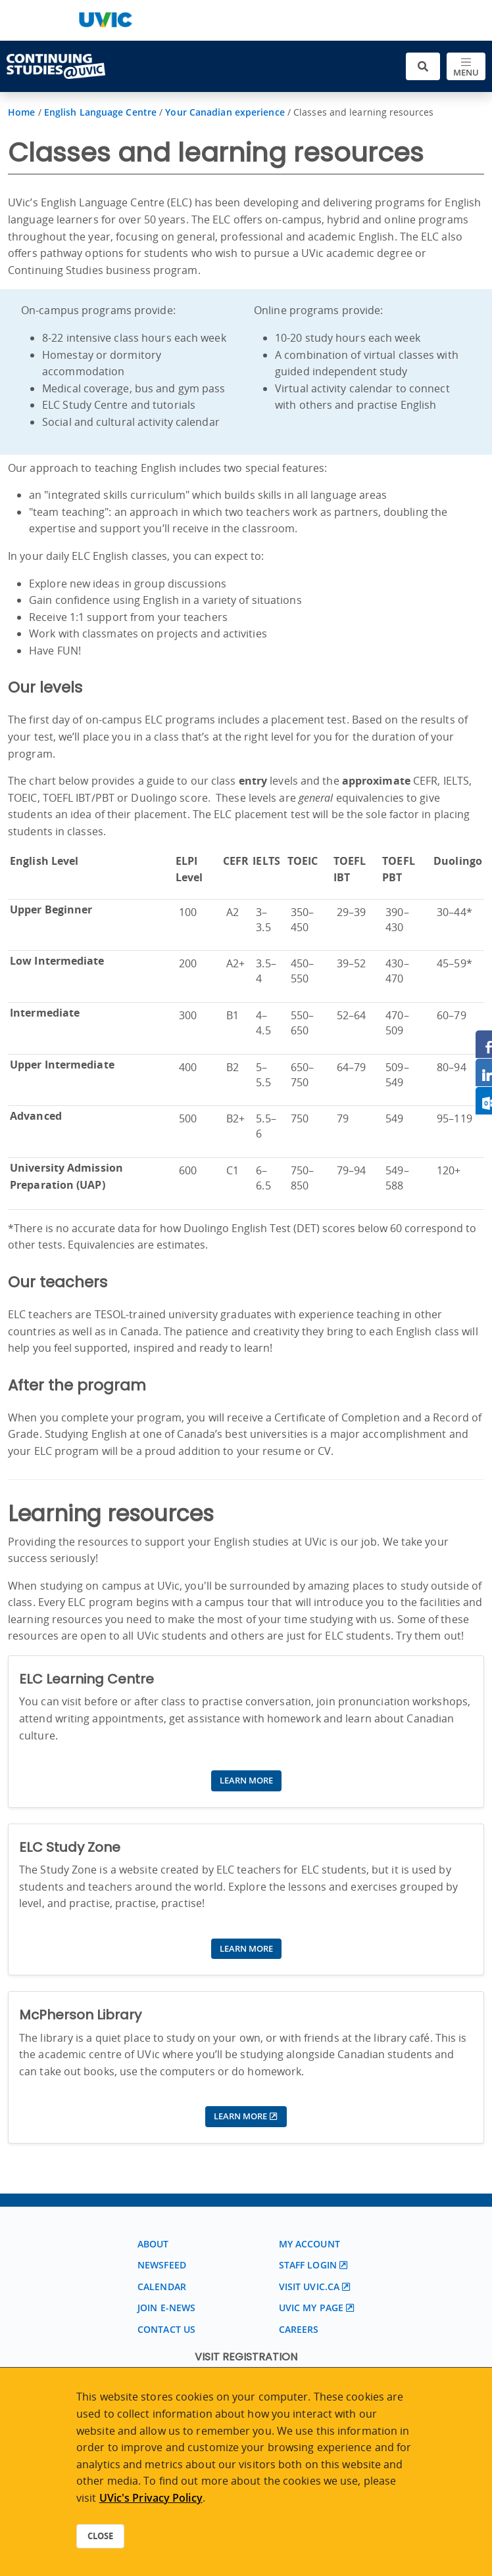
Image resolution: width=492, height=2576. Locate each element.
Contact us (166, 2329)
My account (309, 2244)
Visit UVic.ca (309, 2286)
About (153, 2244)
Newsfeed (161, 2265)
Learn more (246, 1780)
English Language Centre (100, 112)
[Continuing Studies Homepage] (56, 66)
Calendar (161, 2286)
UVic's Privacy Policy (151, 2498)
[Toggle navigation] (466, 67)
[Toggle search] (423, 67)
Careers (299, 2329)
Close (100, 2536)
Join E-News (166, 2307)
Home (21, 112)
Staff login (308, 2265)
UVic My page (311, 2307)
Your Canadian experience (224, 112)
